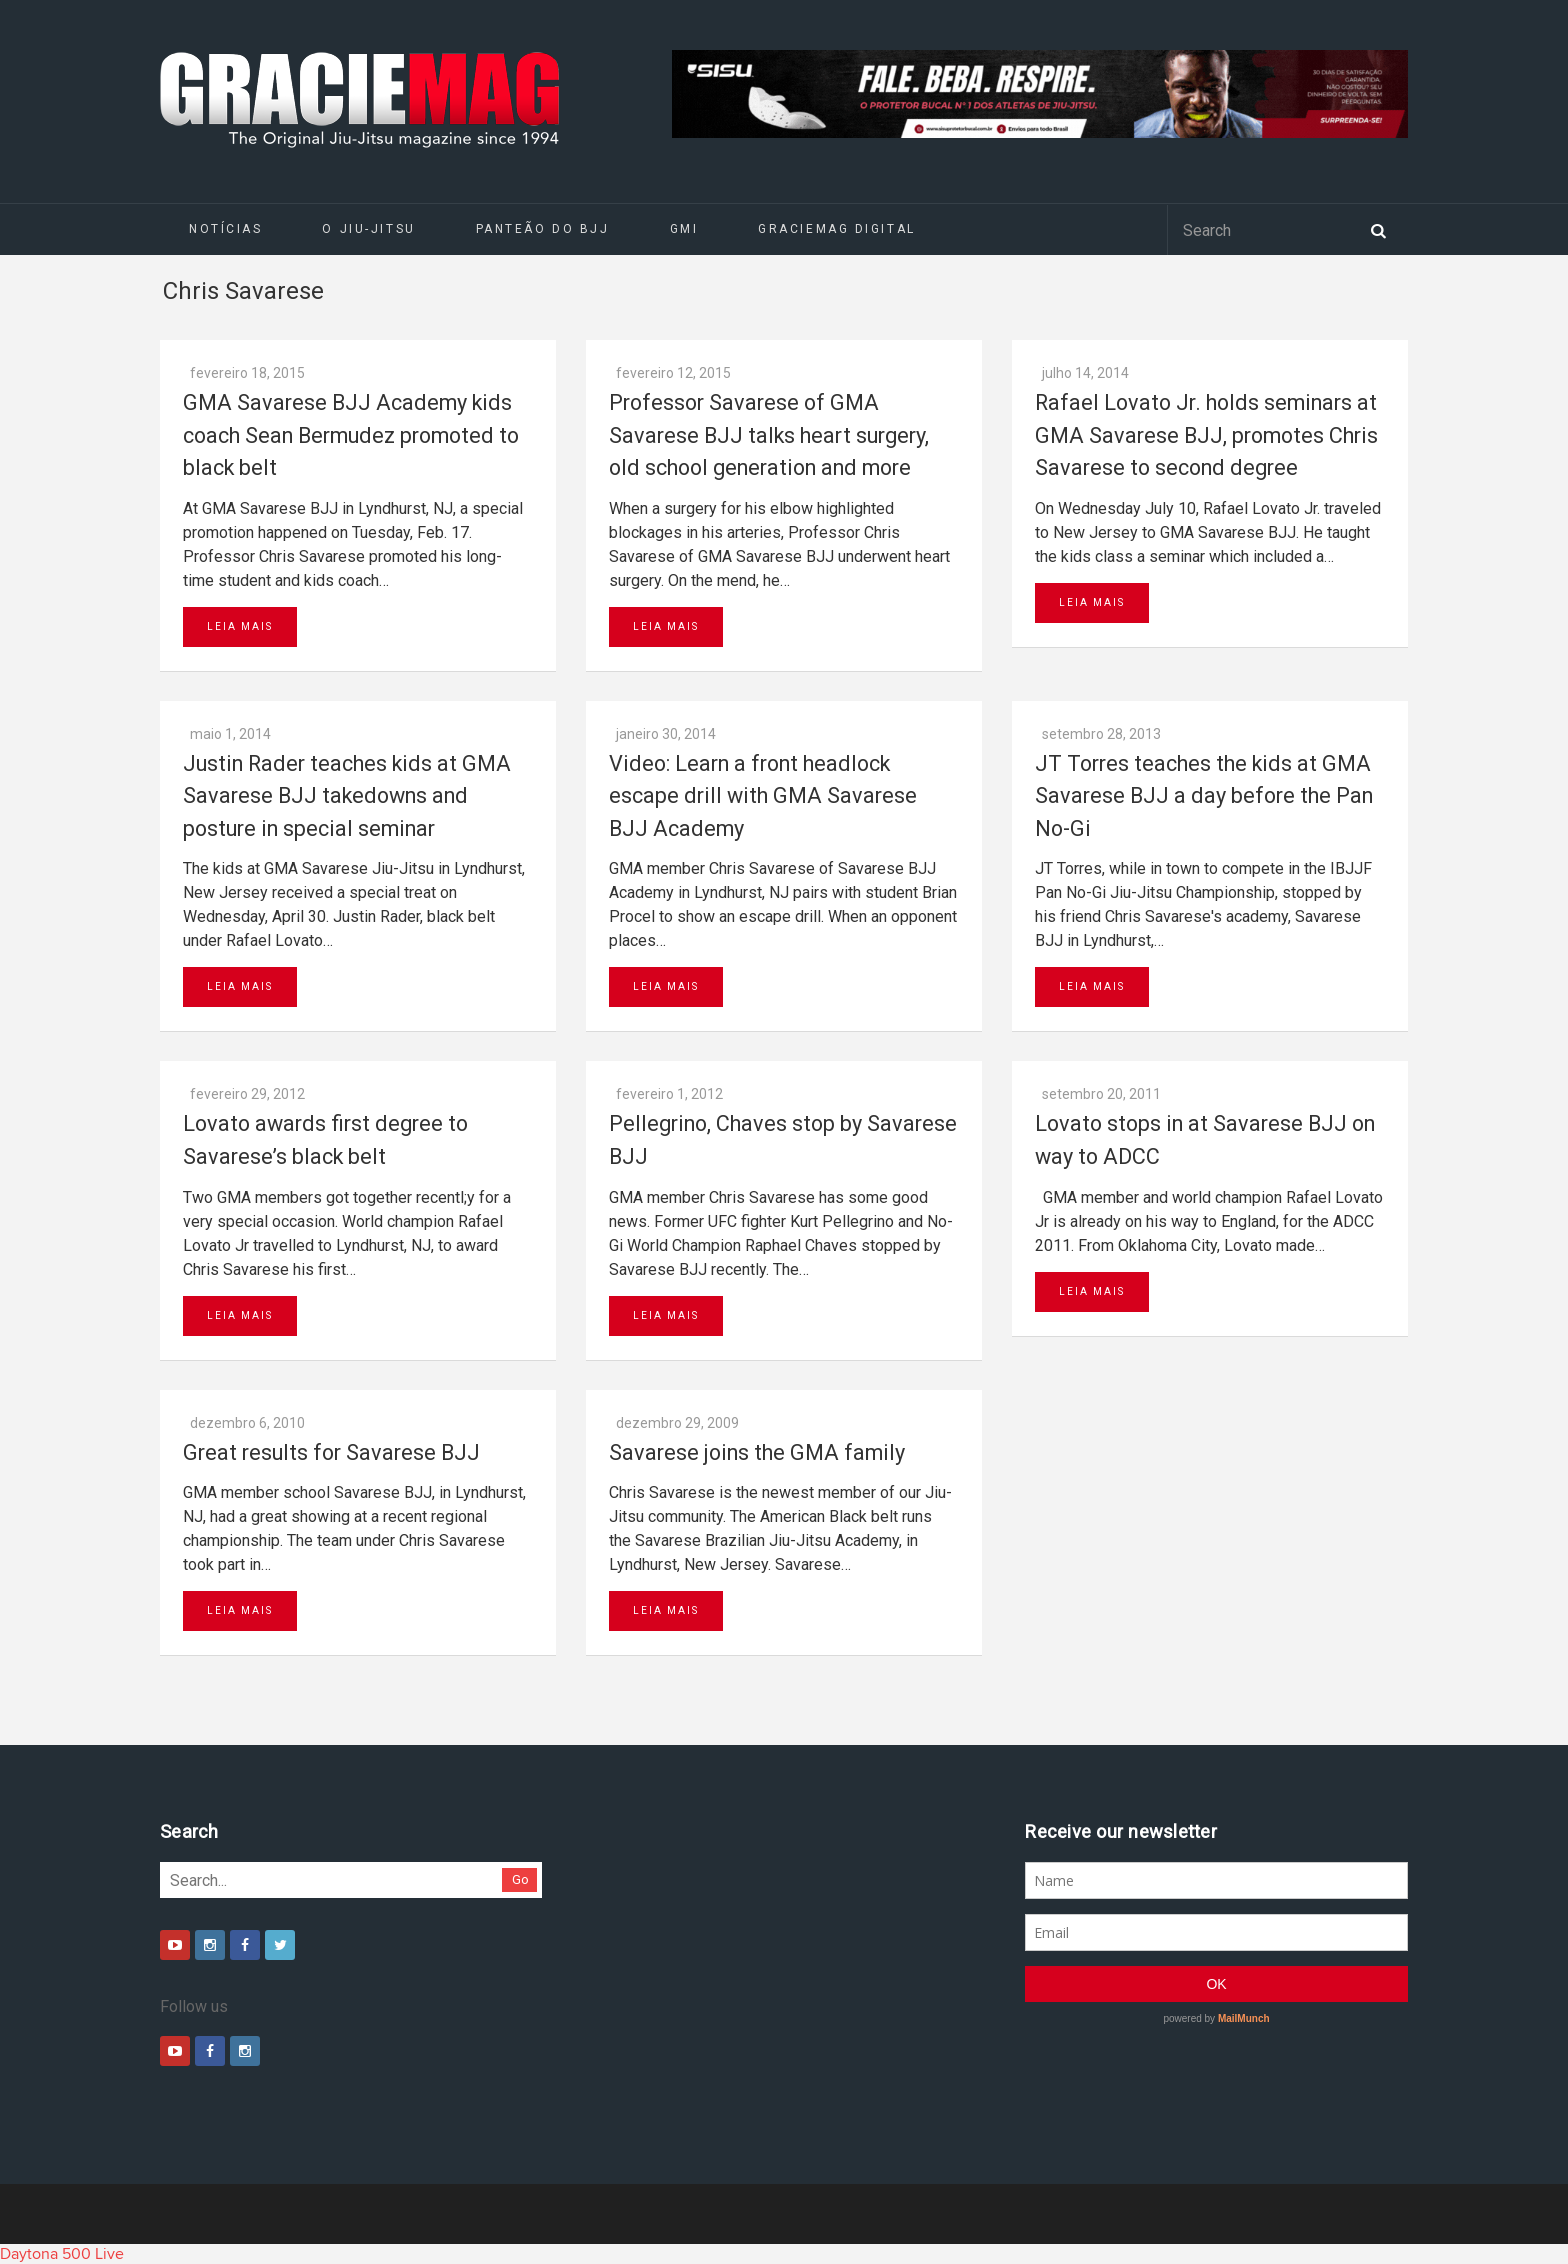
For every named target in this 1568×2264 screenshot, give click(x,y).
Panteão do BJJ (543, 229)
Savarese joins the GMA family (757, 1452)
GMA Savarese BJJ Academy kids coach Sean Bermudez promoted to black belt (351, 435)
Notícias (225, 229)
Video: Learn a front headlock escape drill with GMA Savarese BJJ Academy (763, 796)
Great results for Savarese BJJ (331, 1452)
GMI (684, 229)
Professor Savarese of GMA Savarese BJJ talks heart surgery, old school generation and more (769, 435)
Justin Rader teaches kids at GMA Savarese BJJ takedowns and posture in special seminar (347, 796)
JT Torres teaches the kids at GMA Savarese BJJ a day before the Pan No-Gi (1204, 796)
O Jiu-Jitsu (368, 229)
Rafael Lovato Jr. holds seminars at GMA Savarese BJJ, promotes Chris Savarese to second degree (1206, 435)
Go (520, 1879)
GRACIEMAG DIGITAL (837, 229)
